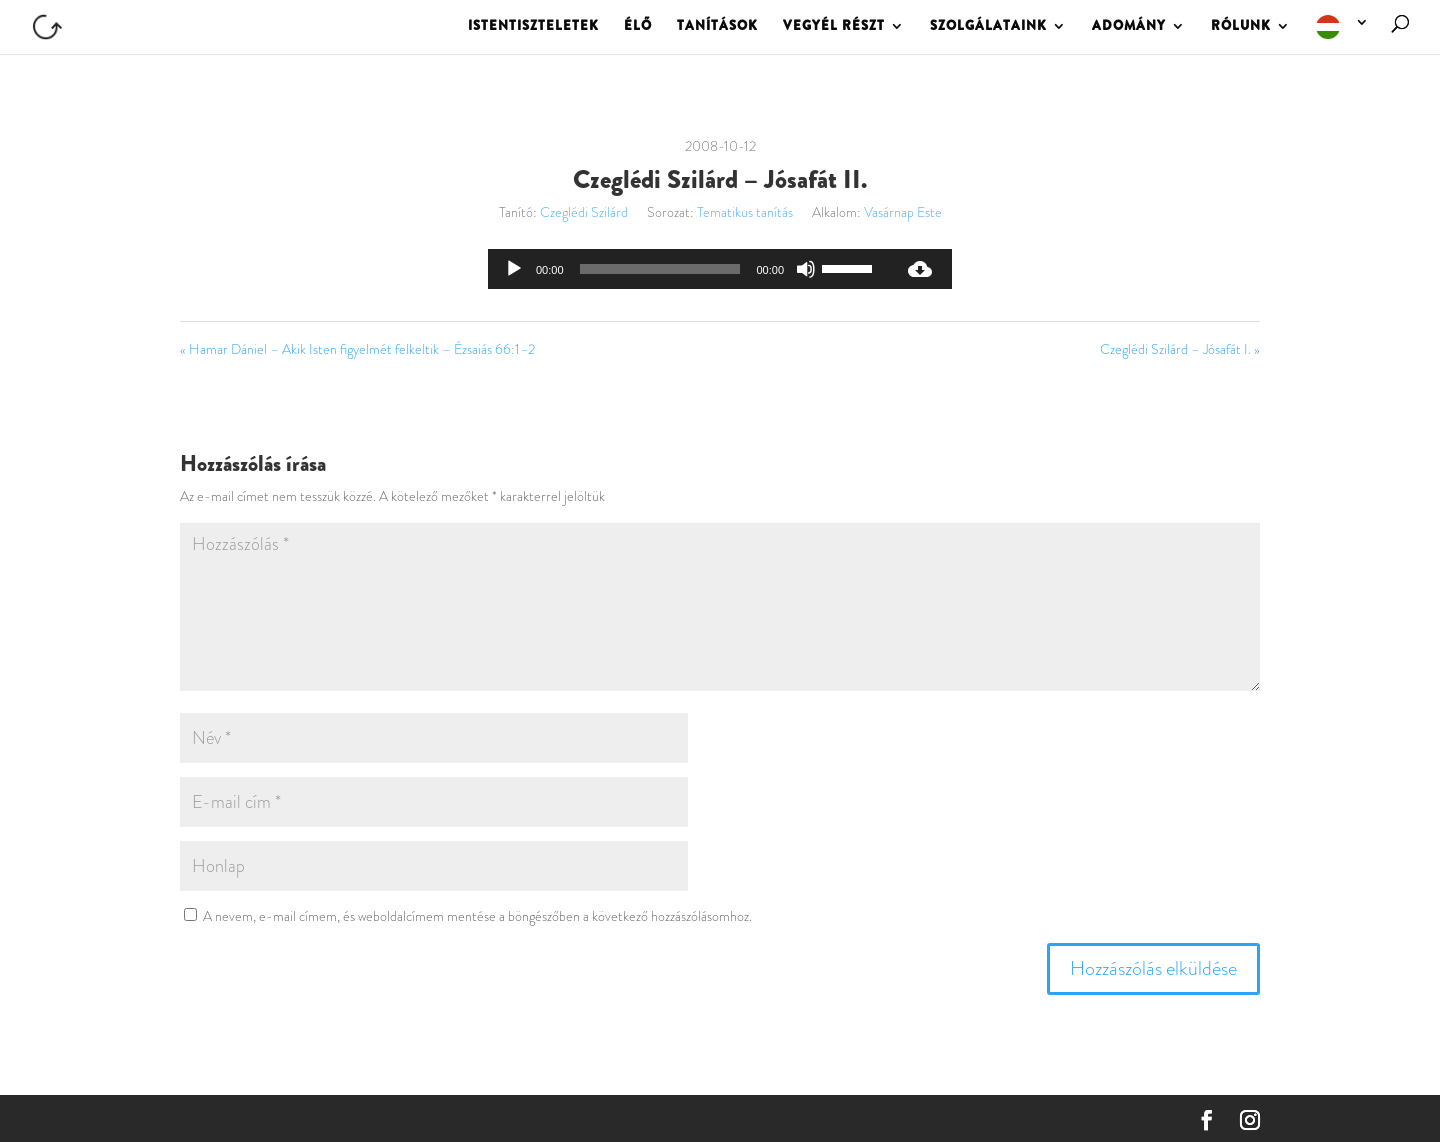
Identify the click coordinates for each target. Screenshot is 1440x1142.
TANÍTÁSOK (717, 27)
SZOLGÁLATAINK (988, 27)
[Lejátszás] (514, 269)
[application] (688, 269)
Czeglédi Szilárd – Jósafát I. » (1180, 349)
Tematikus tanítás (745, 212)
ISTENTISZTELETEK (533, 27)
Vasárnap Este (903, 212)
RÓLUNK (1241, 27)
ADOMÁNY (1129, 27)
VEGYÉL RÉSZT (834, 27)
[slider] (660, 269)
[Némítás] (806, 269)
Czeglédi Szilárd (584, 212)
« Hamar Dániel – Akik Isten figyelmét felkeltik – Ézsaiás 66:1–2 (357, 349)
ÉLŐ (638, 27)
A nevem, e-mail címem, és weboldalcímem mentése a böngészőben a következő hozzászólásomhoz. (477, 916)
